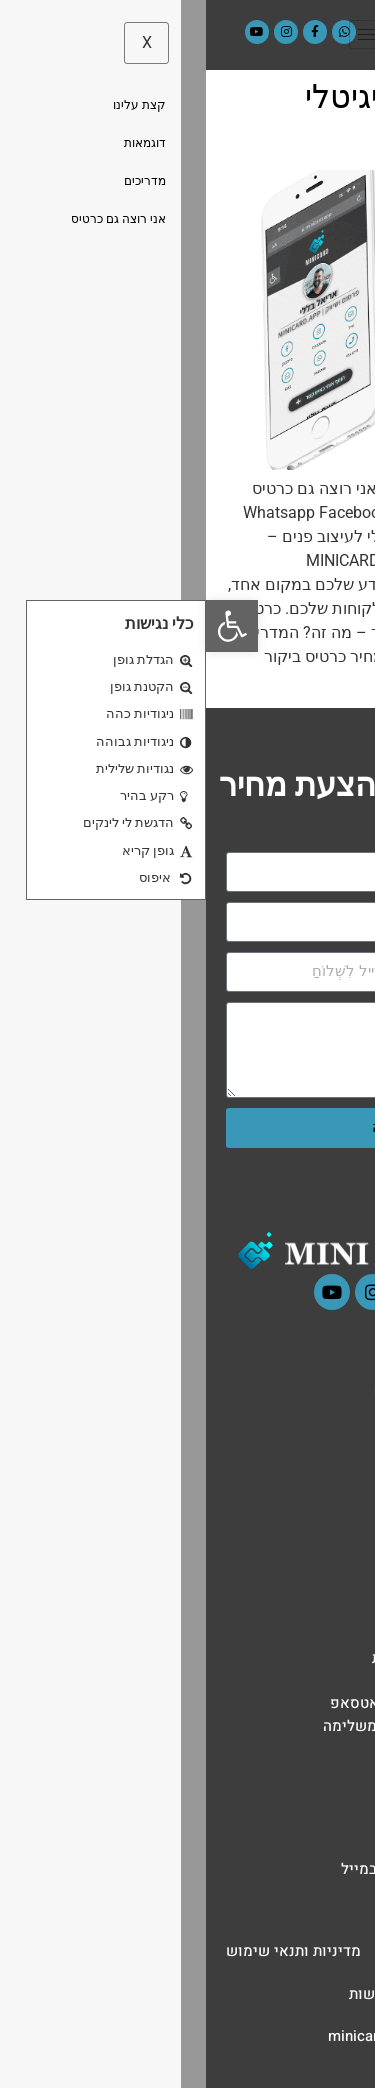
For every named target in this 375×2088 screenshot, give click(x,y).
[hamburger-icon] (165, 34)
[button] (26, 626)
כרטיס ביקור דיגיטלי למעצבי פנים (232, 116)
